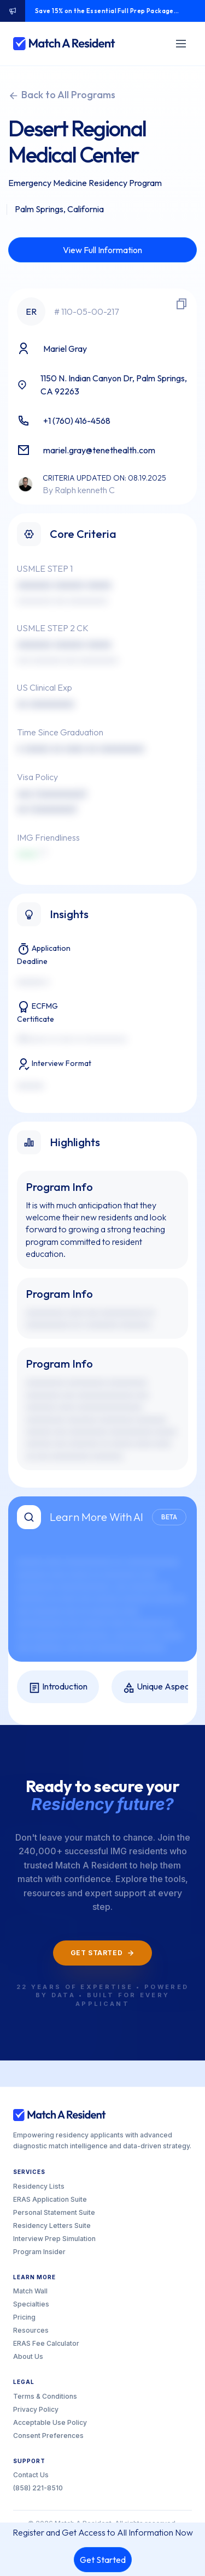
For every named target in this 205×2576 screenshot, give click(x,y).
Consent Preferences (48, 2435)
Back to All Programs (61, 94)
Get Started (103, 2559)
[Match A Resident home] (64, 43)
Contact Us (31, 2475)
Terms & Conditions (45, 2396)
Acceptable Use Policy (50, 2422)
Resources (31, 2330)
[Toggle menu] (181, 44)
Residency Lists (39, 2186)
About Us (28, 2356)
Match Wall (30, 2291)
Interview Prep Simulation (54, 2238)
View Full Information (102, 249)
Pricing (24, 2317)
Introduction (57, 1687)
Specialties (31, 2304)
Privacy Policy (35, 2409)
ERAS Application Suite (50, 2199)
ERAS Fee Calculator (46, 2343)
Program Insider (39, 2252)
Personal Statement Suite (54, 2212)
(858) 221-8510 (38, 2488)
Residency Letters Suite (52, 2225)
